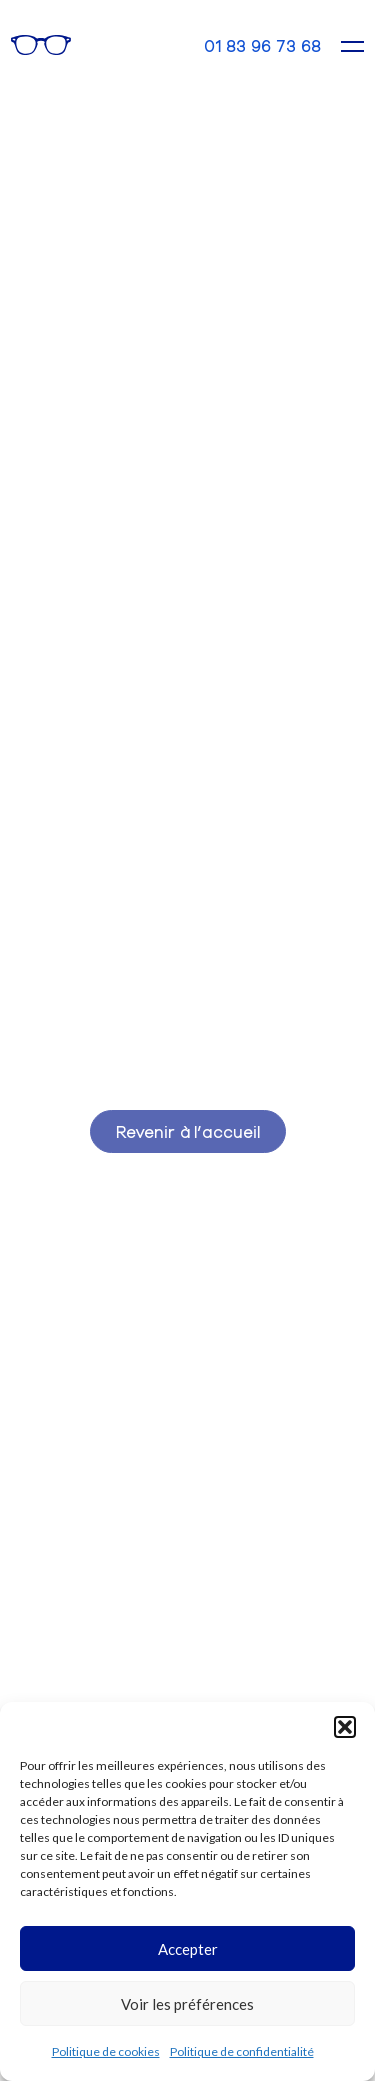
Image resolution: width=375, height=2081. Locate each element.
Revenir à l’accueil (188, 1131)
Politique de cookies (106, 2051)
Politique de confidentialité (242, 2051)
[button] (345, 1727)
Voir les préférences (187, 2004)
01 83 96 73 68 (262, 45)
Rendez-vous (126, 45)
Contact (171, 44)
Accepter (188, 1949)
